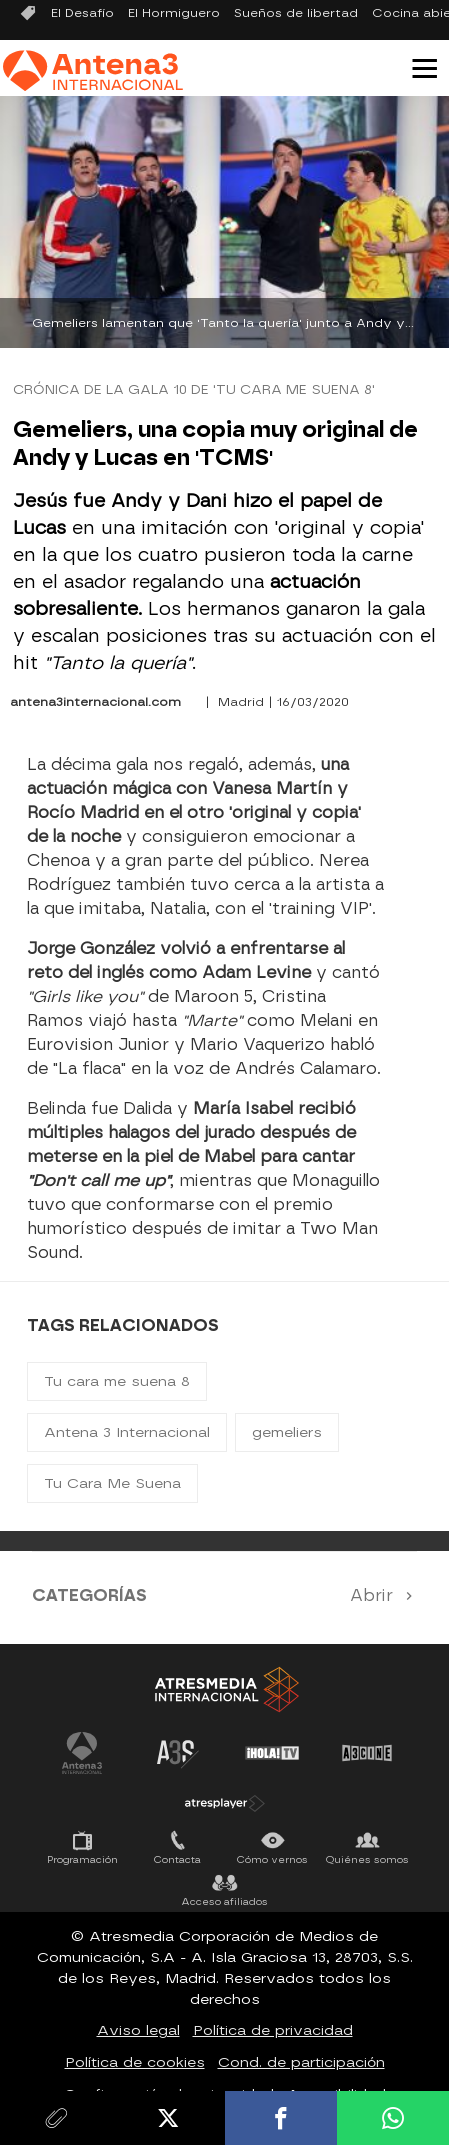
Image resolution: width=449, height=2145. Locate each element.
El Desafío (82, 13)
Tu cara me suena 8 (117, 1381)
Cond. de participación (301, 2062)
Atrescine (367, 1753)
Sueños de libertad (296, 13)
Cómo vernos (272, 1859)
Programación (82, 1859)
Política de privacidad (273, 2030)
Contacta (177, 1859)
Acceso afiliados (224, 1901)
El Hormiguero (174, 13)
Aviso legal (138, 2030)
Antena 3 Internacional (127, 1432)
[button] (417, 67)
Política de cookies (135, 2062)
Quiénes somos (367, 1859)
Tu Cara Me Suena (112, 1483)
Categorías (89, 1595)
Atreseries (177, 1753)
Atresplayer (225, 1803)
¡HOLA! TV (272, 1753)
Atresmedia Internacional (225, 1689)
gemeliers (287, 1432)
